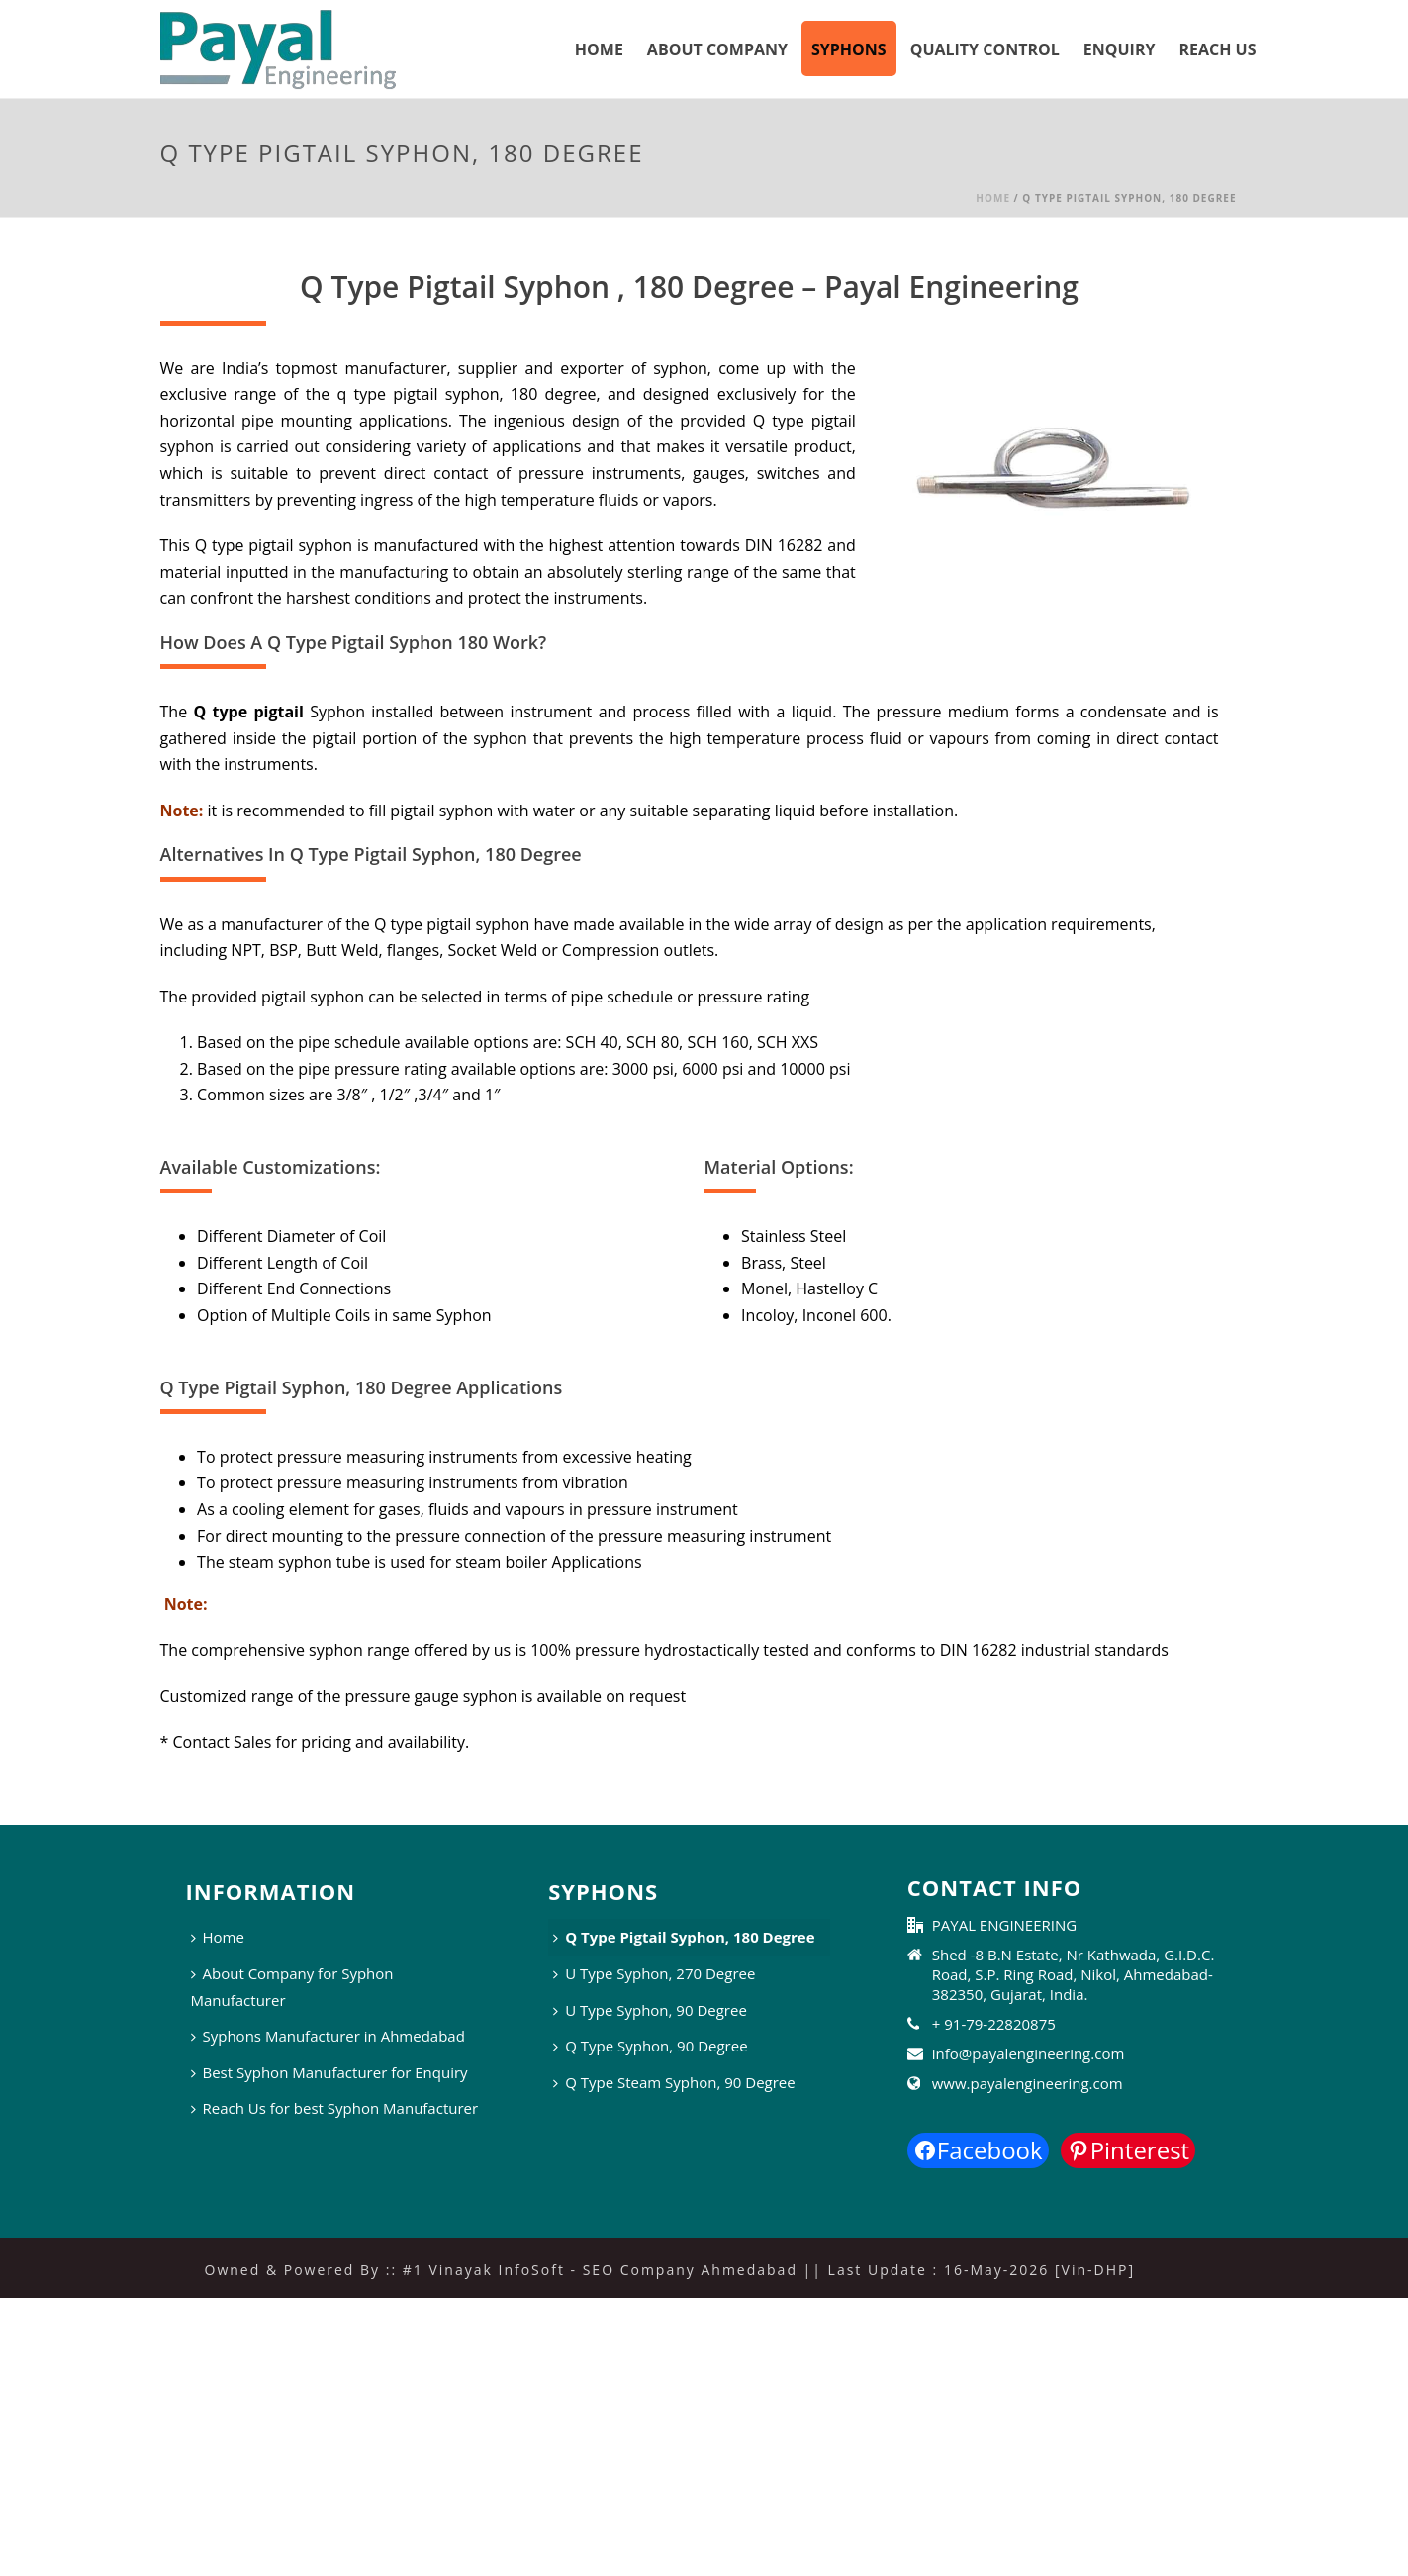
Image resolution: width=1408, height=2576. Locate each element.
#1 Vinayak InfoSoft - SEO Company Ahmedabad (600, 2269)
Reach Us (1217, 49)
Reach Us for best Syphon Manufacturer (335, 2108)
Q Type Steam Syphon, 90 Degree (674, 2082)
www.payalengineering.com (1027, 2083)
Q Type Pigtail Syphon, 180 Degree (683, 1937)
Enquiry (1119, 49)
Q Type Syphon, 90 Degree (650, 2045)
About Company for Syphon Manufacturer (292, 1986)
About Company (717, 49)
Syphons (849, 49)
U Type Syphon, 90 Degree (650, 2010)
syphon (680, 368)
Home (599, 49)
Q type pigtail (245, 711)
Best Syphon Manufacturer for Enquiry (329, 2072)
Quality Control (985, 49)
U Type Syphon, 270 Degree (654, 1973)
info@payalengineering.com (1028, 2053)
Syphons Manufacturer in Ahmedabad (328, 2036)
